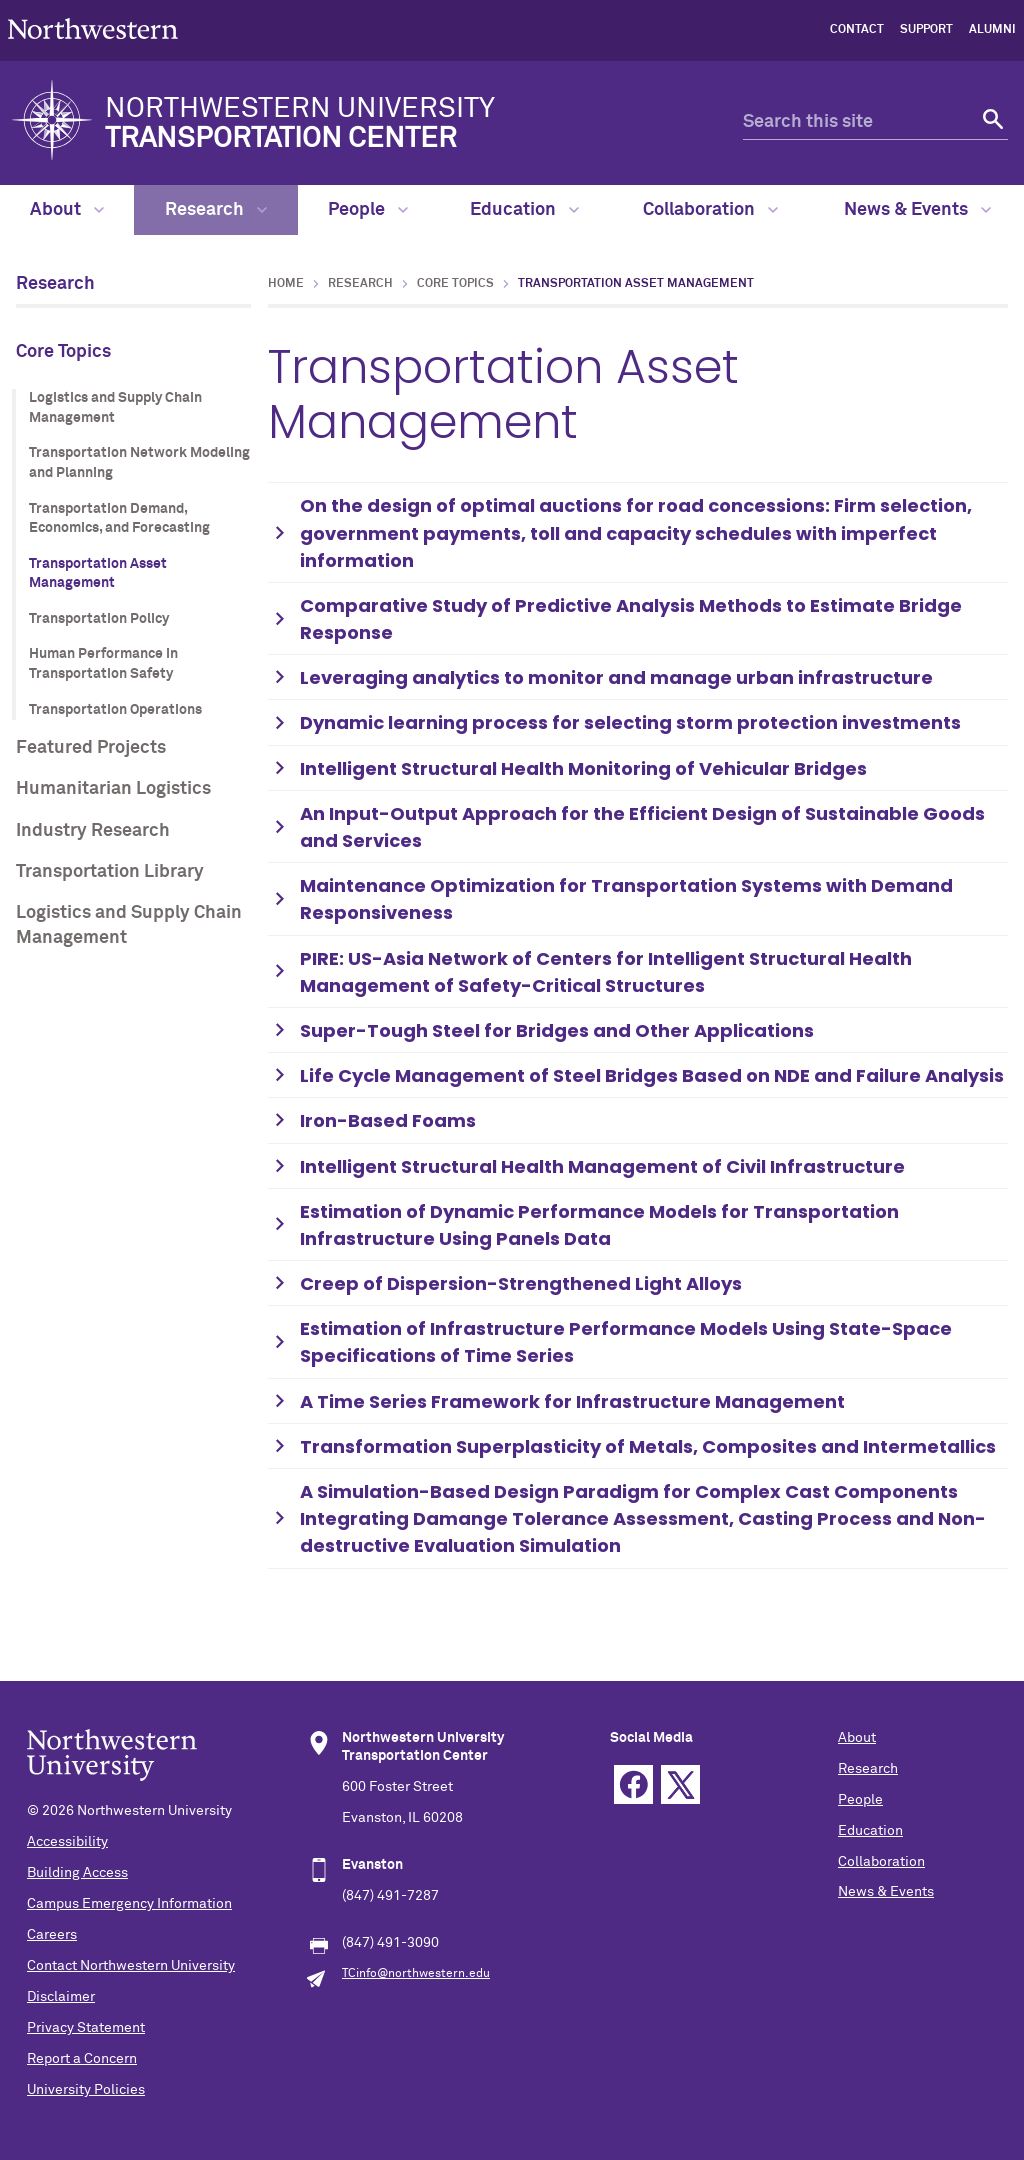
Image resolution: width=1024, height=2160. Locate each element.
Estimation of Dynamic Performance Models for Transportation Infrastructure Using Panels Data (599, 1225)
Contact (857, 30)
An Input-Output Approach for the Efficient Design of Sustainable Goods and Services (642, 827)
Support (926, 30)
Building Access (77, 1873)
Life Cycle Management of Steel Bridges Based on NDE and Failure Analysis (652, 1075)
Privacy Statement (86, 2028)
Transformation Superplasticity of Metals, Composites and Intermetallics (648, 1446)
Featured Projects (91, 748)
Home (286, 284)
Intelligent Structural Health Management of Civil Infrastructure (602, 1166)
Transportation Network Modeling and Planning (139, 463)
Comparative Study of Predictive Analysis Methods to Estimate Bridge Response (631, 619)
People (368, 210)
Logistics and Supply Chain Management (115, 408)
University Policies (86, 2090)
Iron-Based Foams (388, 1120)
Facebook (633, 1784)
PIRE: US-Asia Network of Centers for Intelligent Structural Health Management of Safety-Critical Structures (606, 972)
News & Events (917, 210)
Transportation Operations (115, 710)
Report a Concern (82, 2059)
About (67, 210)
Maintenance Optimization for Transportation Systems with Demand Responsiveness (626, 899)
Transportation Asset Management (98, 574)
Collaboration (710, 210)
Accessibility (67, 1842)
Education (524, 210)
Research (216, 210)
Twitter (680, 1784)
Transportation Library (110, 872)
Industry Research (93, 831)
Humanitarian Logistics (113, 789)
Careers (52, 1935)
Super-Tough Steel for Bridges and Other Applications (557, 1030)
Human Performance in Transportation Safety (103, 664)
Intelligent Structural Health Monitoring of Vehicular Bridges (583, 768)
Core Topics (63, 352)
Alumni (992, 30)
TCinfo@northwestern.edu (416, 1974)
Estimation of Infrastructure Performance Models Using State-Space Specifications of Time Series (626, 1342)
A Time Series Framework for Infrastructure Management (572, 1401)
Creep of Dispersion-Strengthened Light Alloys (521, 1283)
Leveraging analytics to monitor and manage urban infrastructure (616, 677)
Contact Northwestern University (131, 1966)
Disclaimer (61, 1997)
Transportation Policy (99, 619)
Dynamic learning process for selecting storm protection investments (630, 722)
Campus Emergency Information (129, 1904)
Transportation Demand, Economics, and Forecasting (119, 519)
